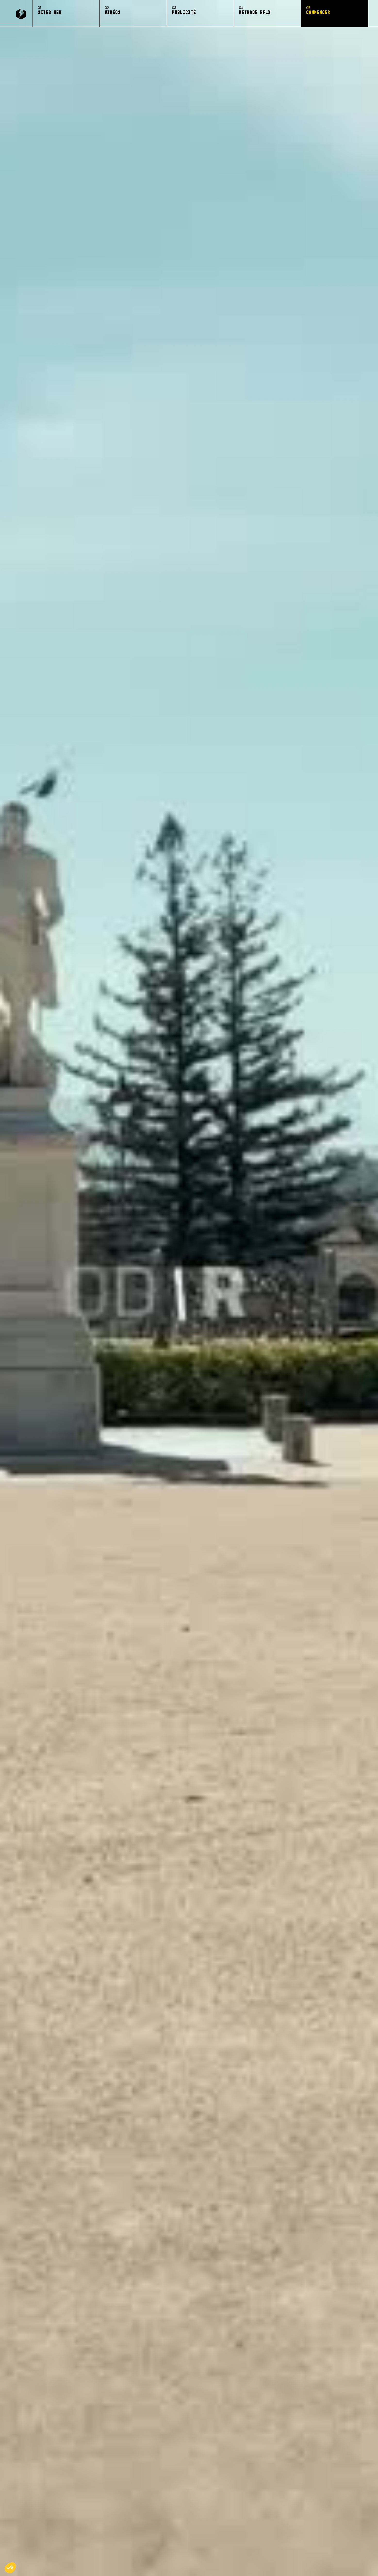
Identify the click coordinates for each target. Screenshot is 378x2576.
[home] (21, 13)
